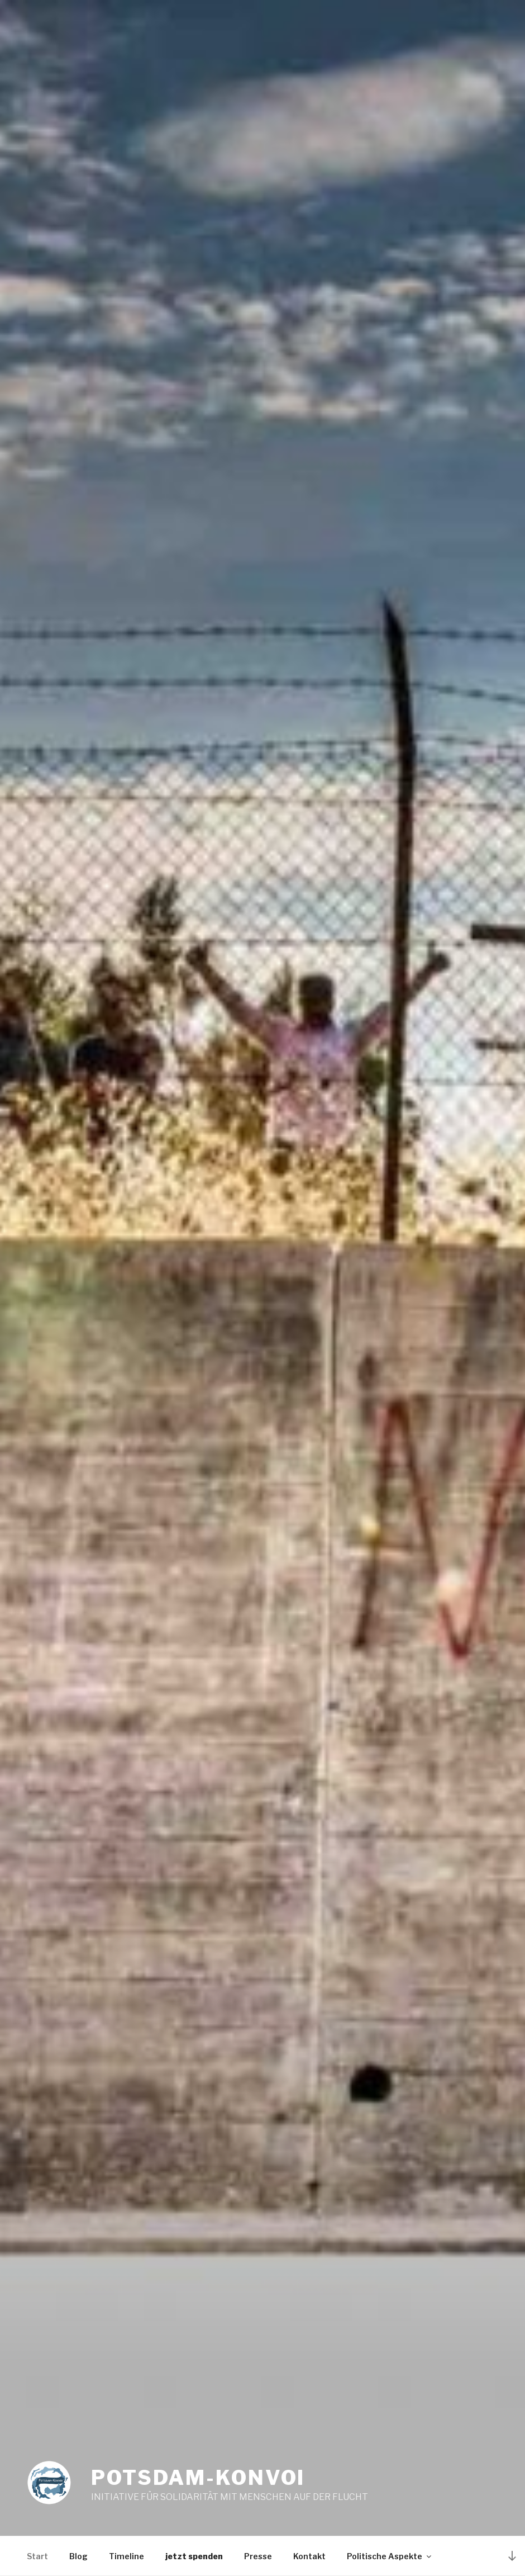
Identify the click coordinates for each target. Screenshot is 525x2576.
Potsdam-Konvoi (198, 2477)
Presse (258, 2556)
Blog (78, 2556)
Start (37, 2556)
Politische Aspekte (390, 2556)
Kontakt (309, 2556)
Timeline (126, 2556)
